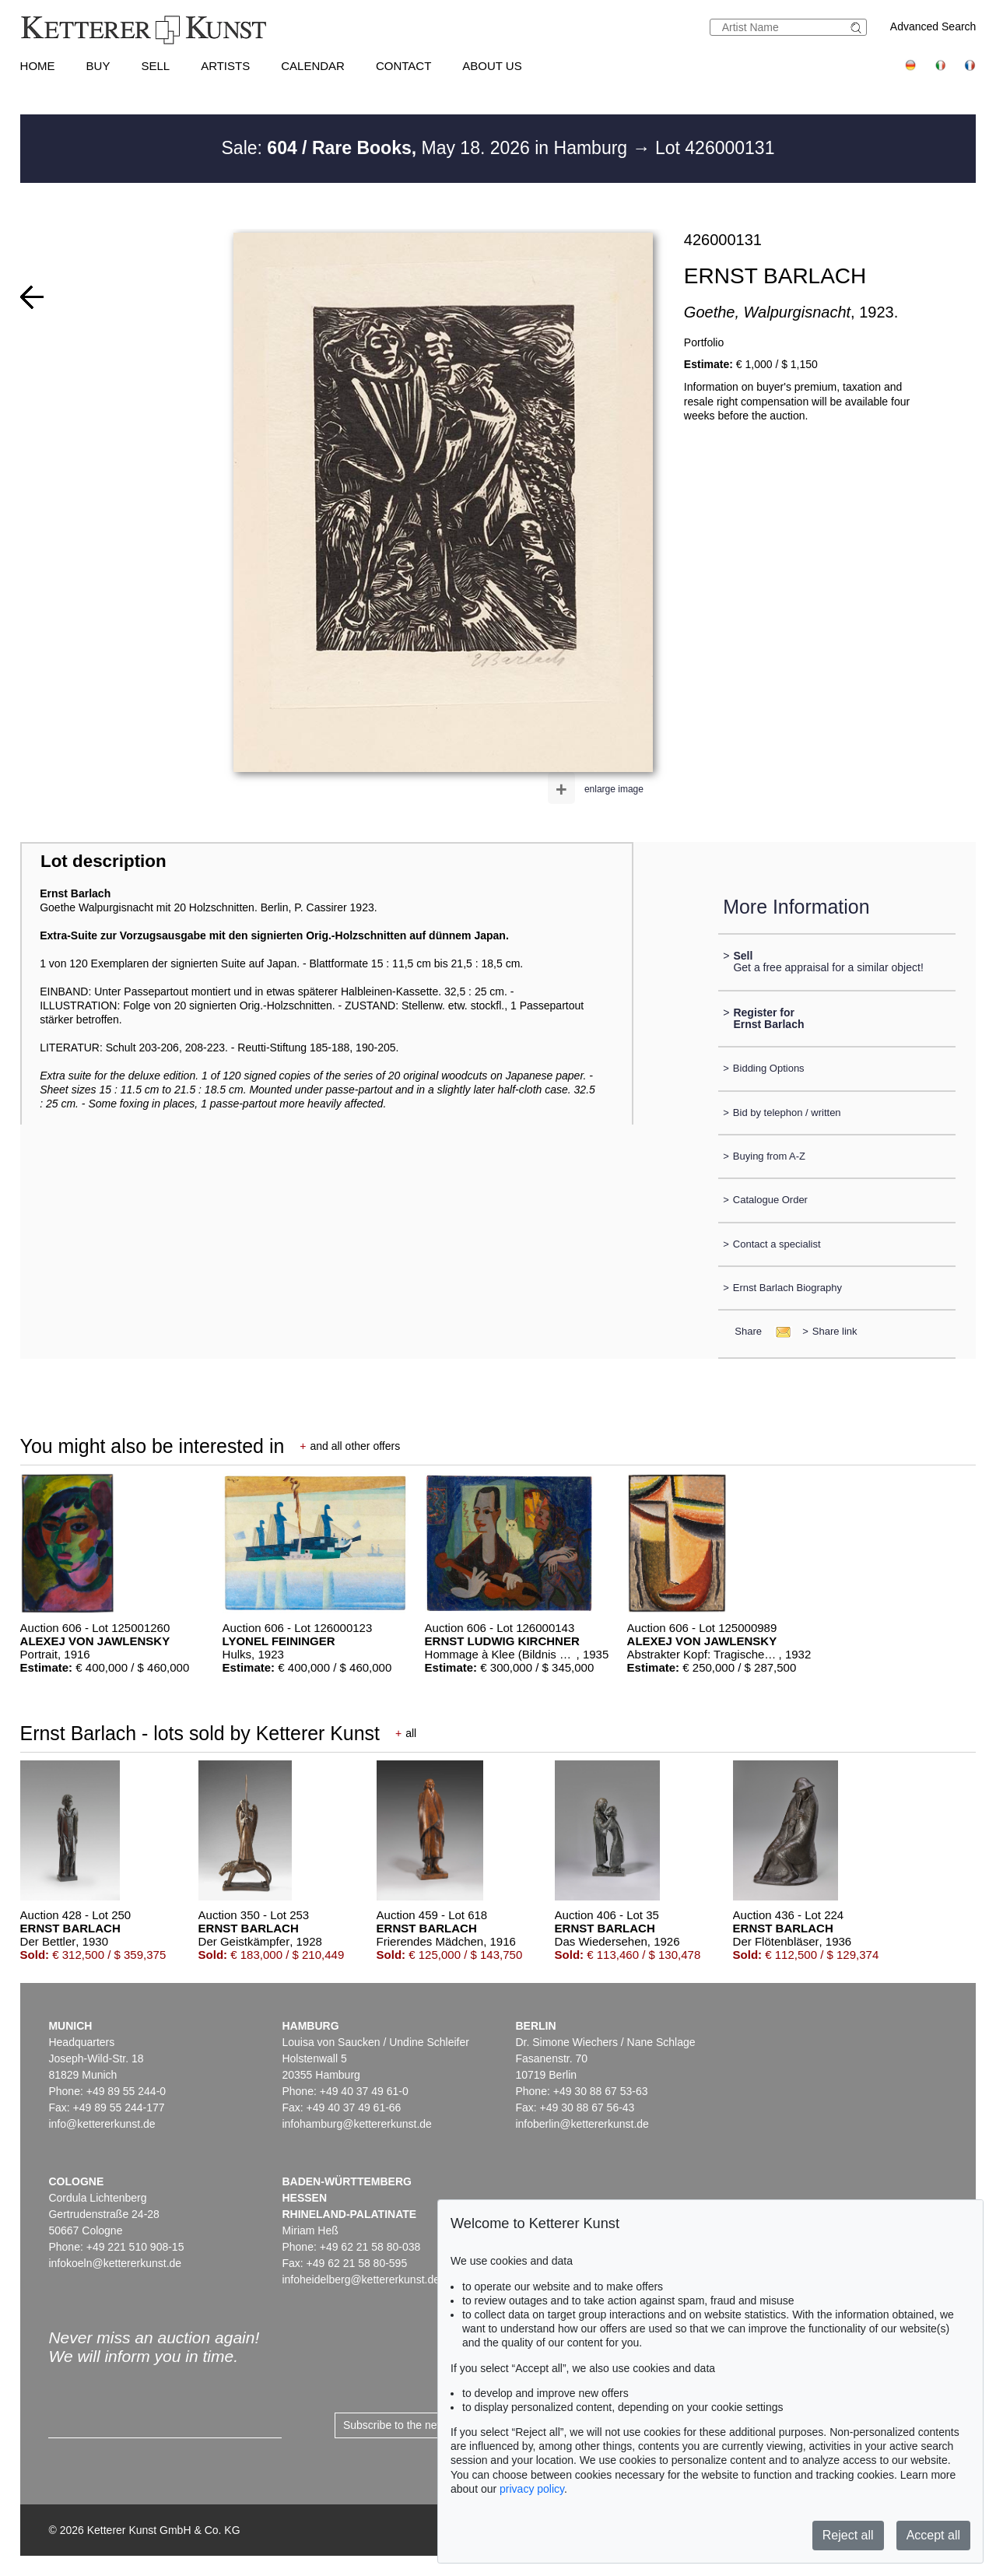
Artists (225, 65)
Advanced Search (933, 26)
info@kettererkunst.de (101, 2124)
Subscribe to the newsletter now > (425, 2425)
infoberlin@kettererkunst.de (581, 2124)
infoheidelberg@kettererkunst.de (361, 2279)
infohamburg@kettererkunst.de (356, 2124)
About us (491, 65)
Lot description (103, 861)
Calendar (313, 65)
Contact (403, 65)
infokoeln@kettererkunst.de (114, 2263)
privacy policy (532, 2489)
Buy (98, 65)
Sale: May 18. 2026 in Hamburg (427, 148)
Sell (155, 65)
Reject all (848, 2535)
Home (37, 65)
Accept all (933, 2535)
